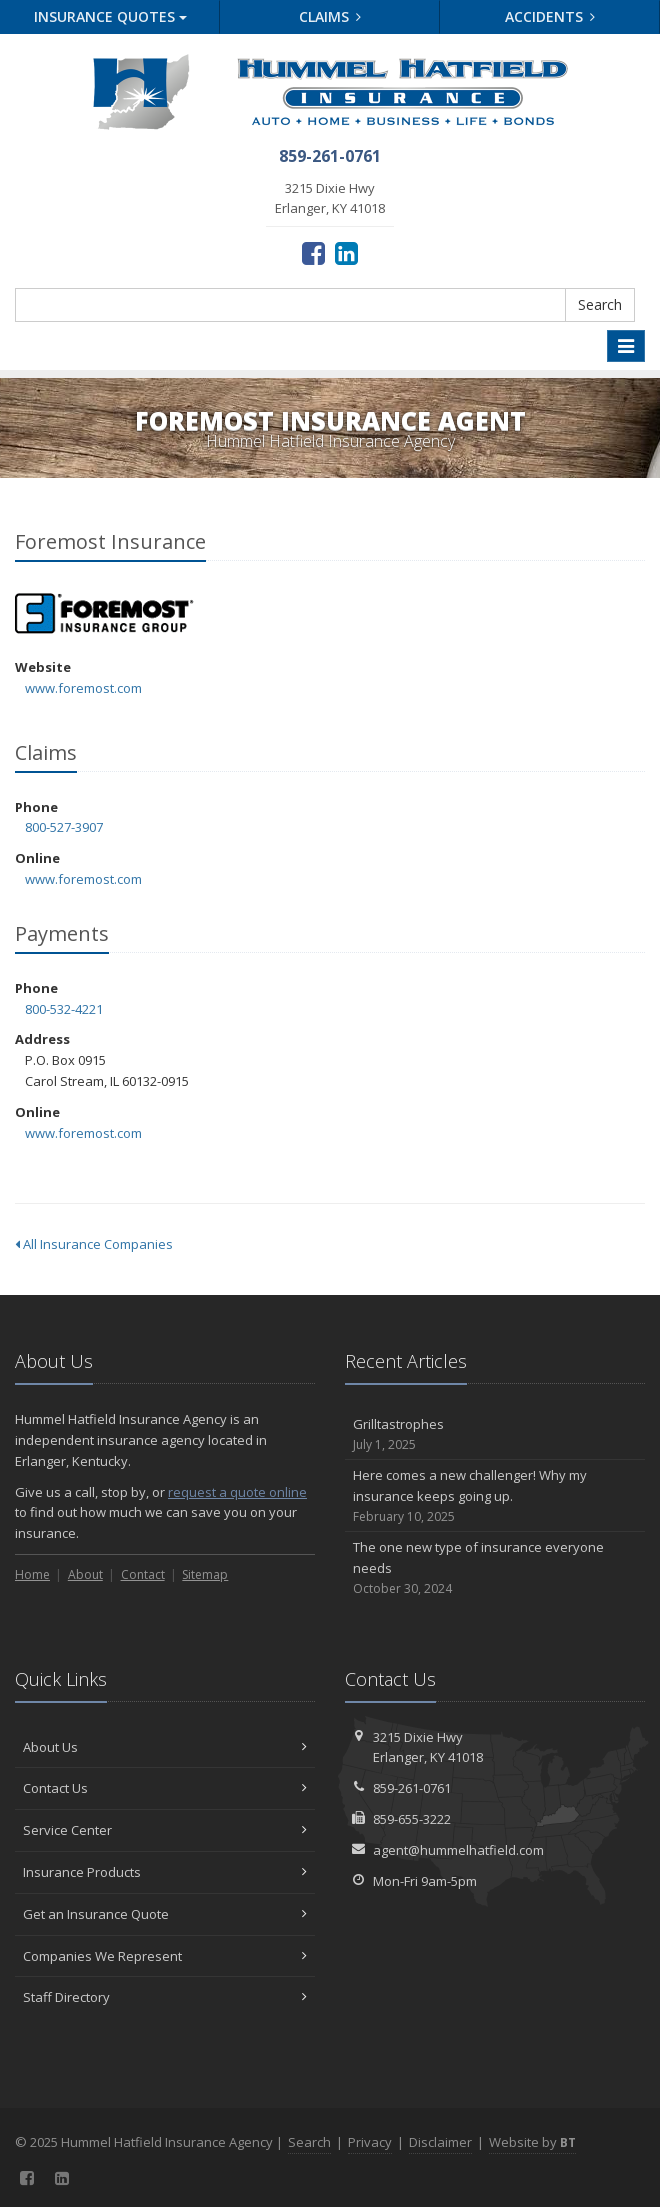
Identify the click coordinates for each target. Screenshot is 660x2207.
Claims (330, 16)
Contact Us (165, 1788)
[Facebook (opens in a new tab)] (313, 252)
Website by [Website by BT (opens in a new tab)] (532, 2142)
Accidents (550, 16)
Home (32, 1574)
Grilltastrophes (495, 1434)
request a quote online (237, 1492)
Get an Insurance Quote (165, 1914)
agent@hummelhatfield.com (458, 1850)
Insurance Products (165, 1872)
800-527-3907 (64, 827)
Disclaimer (440, 2142)
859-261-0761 (412, 1788)
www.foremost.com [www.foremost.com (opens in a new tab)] (83, 688)
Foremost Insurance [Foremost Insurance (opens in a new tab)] (104, 613)
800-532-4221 (64, 1009)
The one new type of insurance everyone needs (495, 1568)
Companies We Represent (165, 1956)
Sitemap (205, 1574)
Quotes (110, 16)
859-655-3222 (412, 1819)
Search (600, 304)
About (85, 1574)
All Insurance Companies (94, 1244)
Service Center (165, 1830)
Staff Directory (165, 1997)
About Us (165, 1747)
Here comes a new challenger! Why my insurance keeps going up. (495, 1496)
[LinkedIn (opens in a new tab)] (346, 252)
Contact (143, 1574)
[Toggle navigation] (626, 346)
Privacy (370, 2142)
